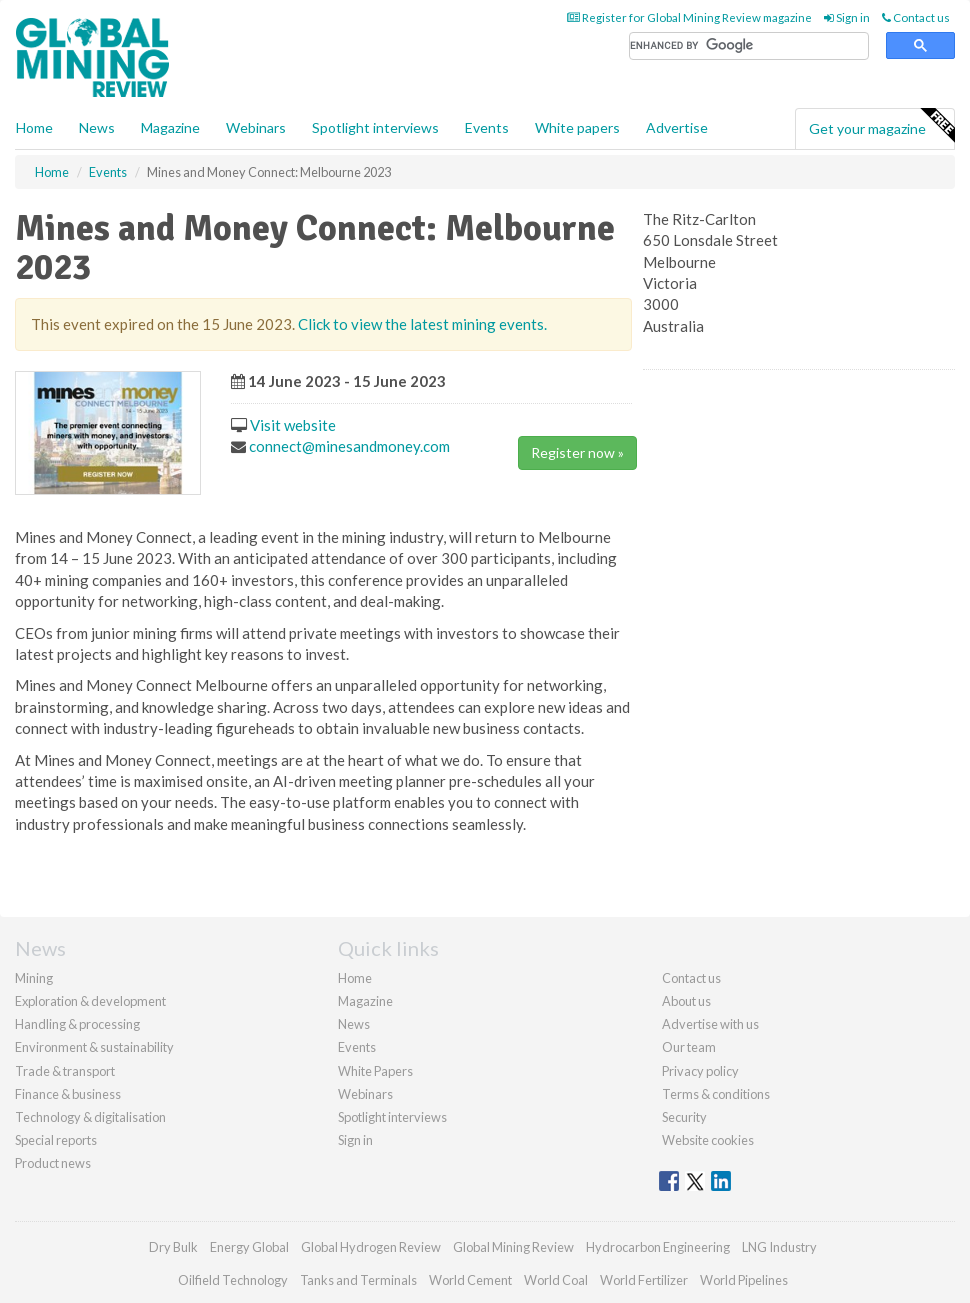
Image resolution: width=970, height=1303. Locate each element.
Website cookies (708, 1140)
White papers (577, 127)
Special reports (56, 1140)
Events (487, 127)
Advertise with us (710, 1024)
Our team (689, 1047)
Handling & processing (77, 1024)
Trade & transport (65, 1071)
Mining (34, 978)
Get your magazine (881, 126)
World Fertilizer (644, 1280)
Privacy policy (700, 1071)
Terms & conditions (716, 1094)
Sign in (847, 17)
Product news (53, 1163)
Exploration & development (90, 1001)
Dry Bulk (173, 1247)
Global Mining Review (513, 1247)
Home (34, 127)
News (354, 1024)
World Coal (556, 1280)
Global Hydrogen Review (371, 1247)
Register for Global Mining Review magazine (689, 17)
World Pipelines (744, 1280)
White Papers (375, 1071)
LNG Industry (779, 1247)
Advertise (677, 127)
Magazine (170, 127)
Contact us (916, 17)
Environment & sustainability (94, 1047)
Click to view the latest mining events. (422, 324)
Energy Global (249, 1247)
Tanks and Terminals (358, 1280)
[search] (749, 46)
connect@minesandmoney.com (349, 446)
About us (686, 1001)
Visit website (293, 425)
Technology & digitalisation (90, 1117)
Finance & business (68, 1094)
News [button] (97, 127)
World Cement (470, 1280)
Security (684, 1117)
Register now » (577, 452)
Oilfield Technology (233, 1280)
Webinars (256, 127)
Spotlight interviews (375, 127)
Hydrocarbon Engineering (658, 1247)
